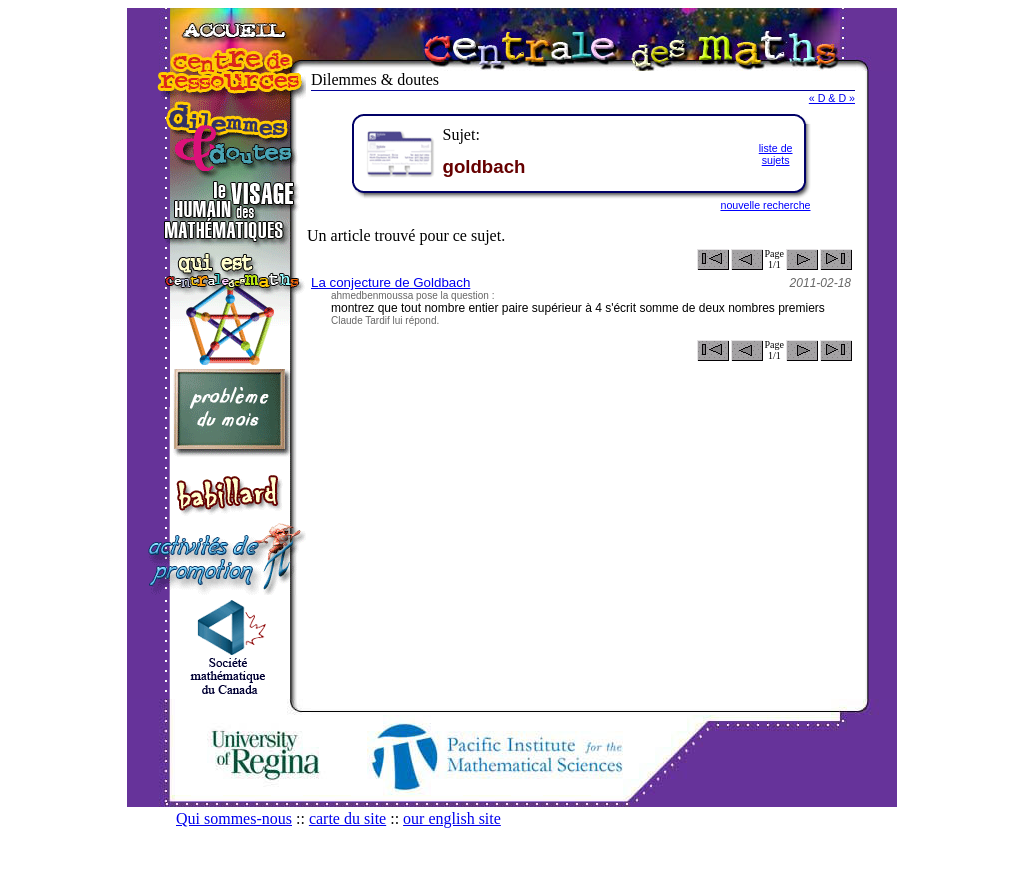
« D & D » (832, 98)
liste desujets (776, 154)
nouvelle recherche (765, 205)
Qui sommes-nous (234, 818)
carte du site (347, 818)
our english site (452, 818)
